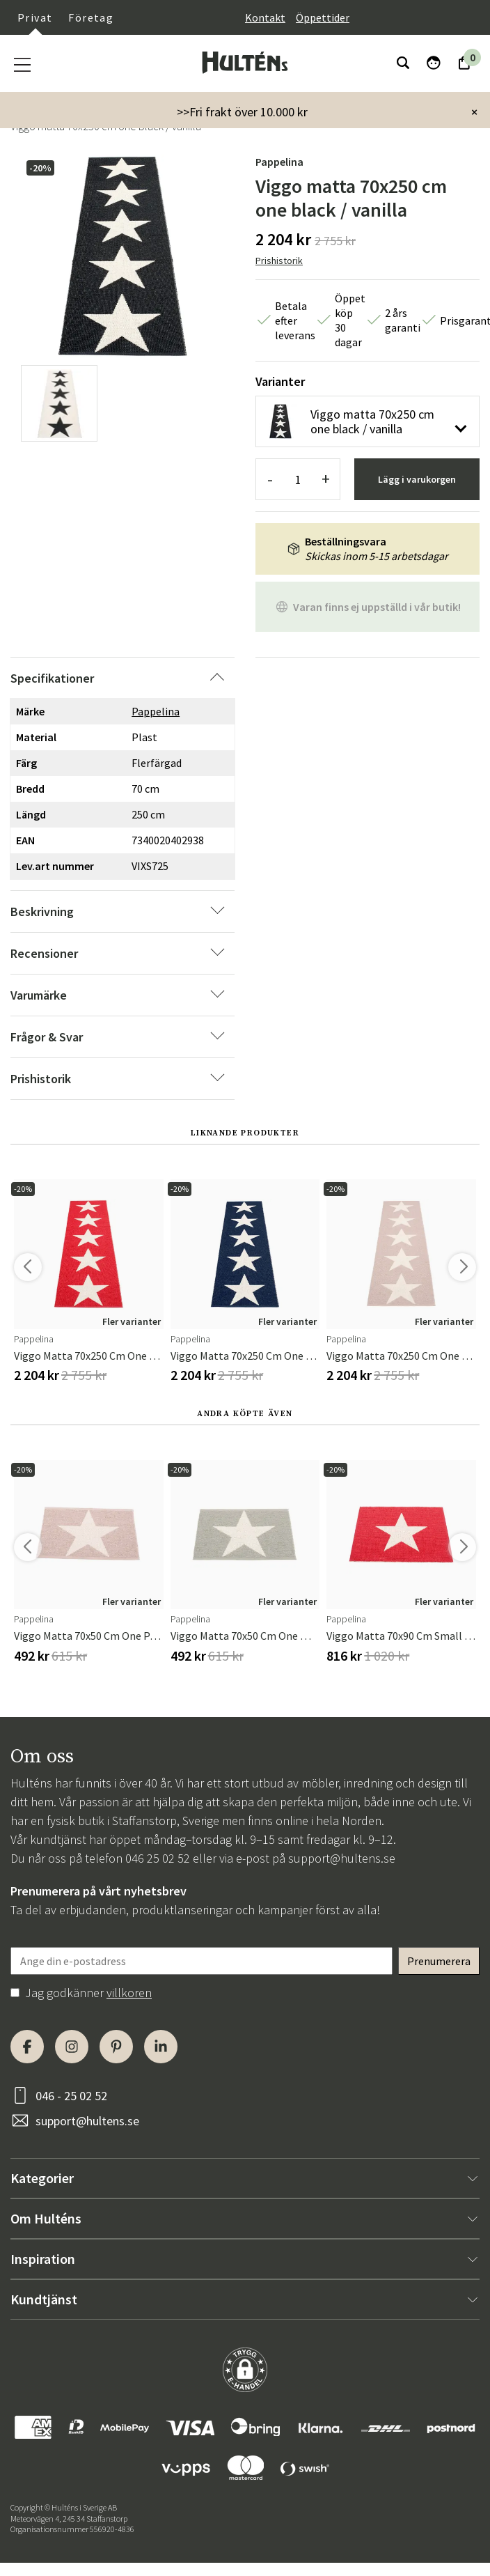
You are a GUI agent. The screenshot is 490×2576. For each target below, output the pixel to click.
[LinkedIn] (160, 2046)
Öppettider (322, 17)
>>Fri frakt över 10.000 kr (242, 112)
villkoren (129, 1993)
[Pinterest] (116, 2046)
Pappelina (279, 162)
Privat (34, 17)
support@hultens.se (341, 1858)
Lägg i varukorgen (417, 479)
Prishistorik (279, 260)
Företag (90, 17)
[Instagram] (71, 2046)
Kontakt (265, 17)
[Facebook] (27, 2046)
